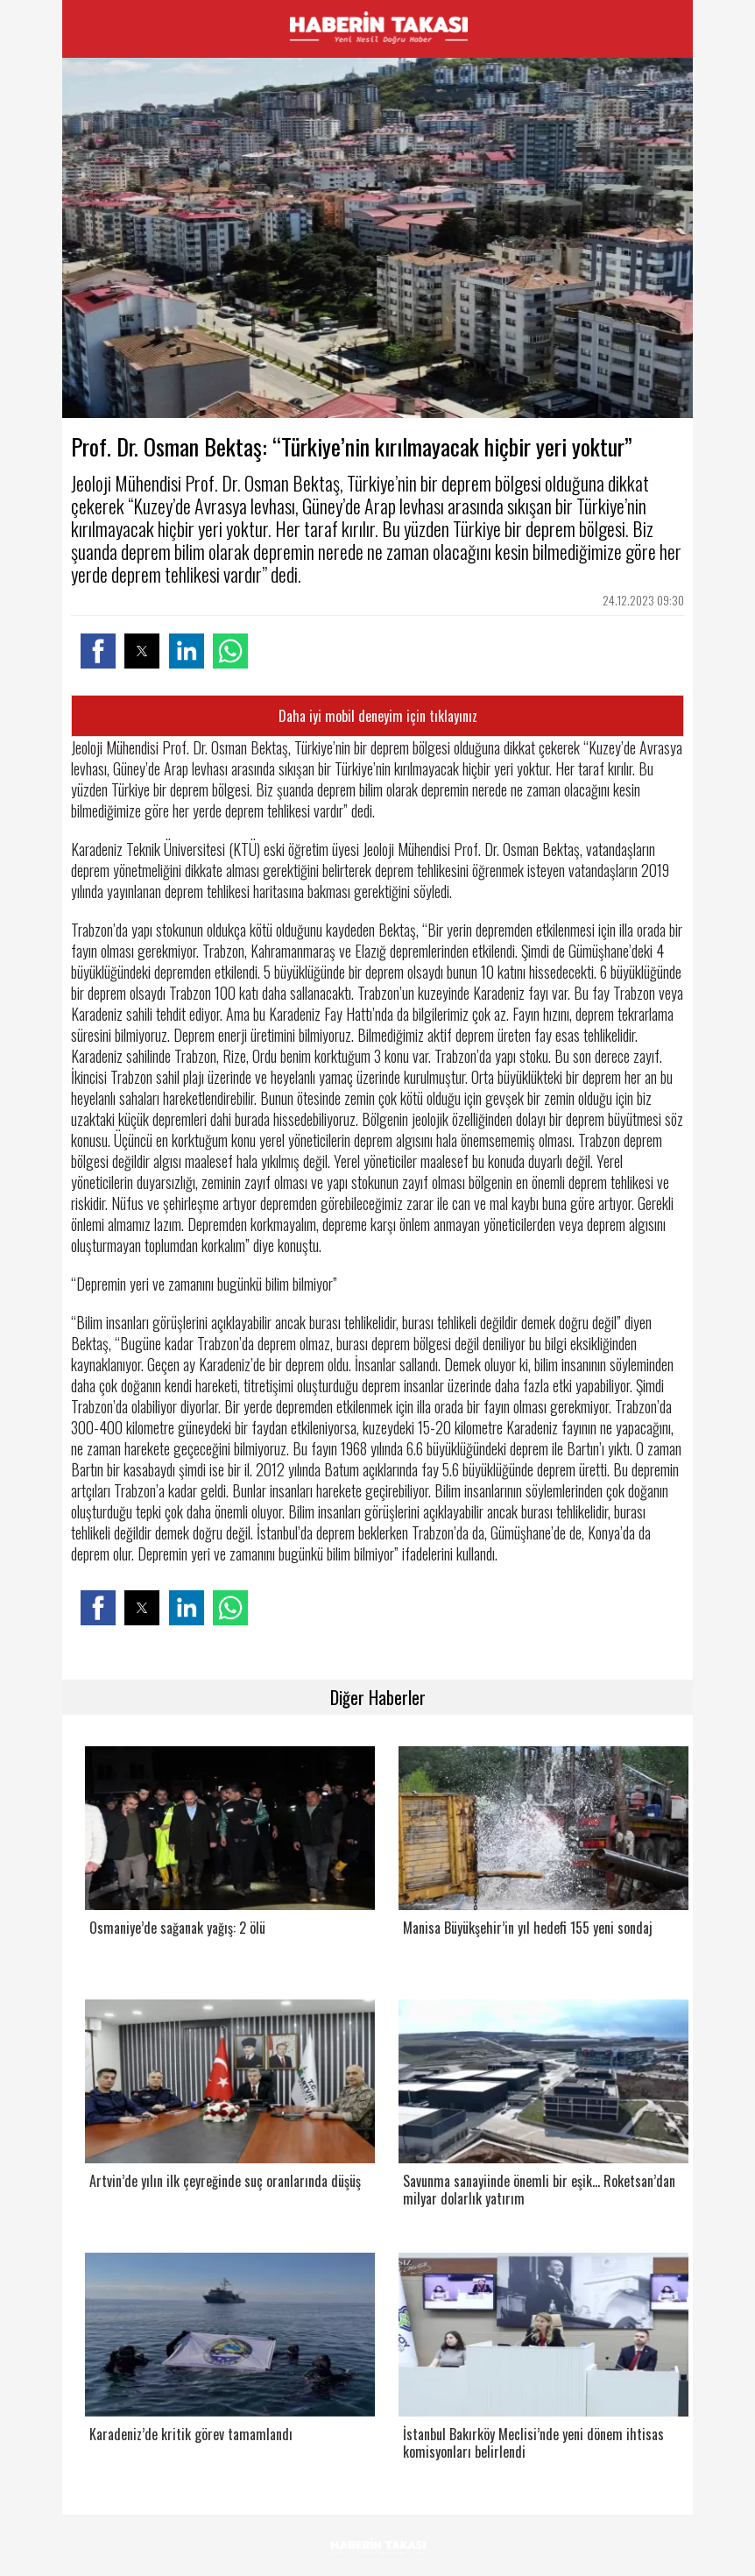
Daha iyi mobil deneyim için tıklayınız (378, 715)
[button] (98, 651)
